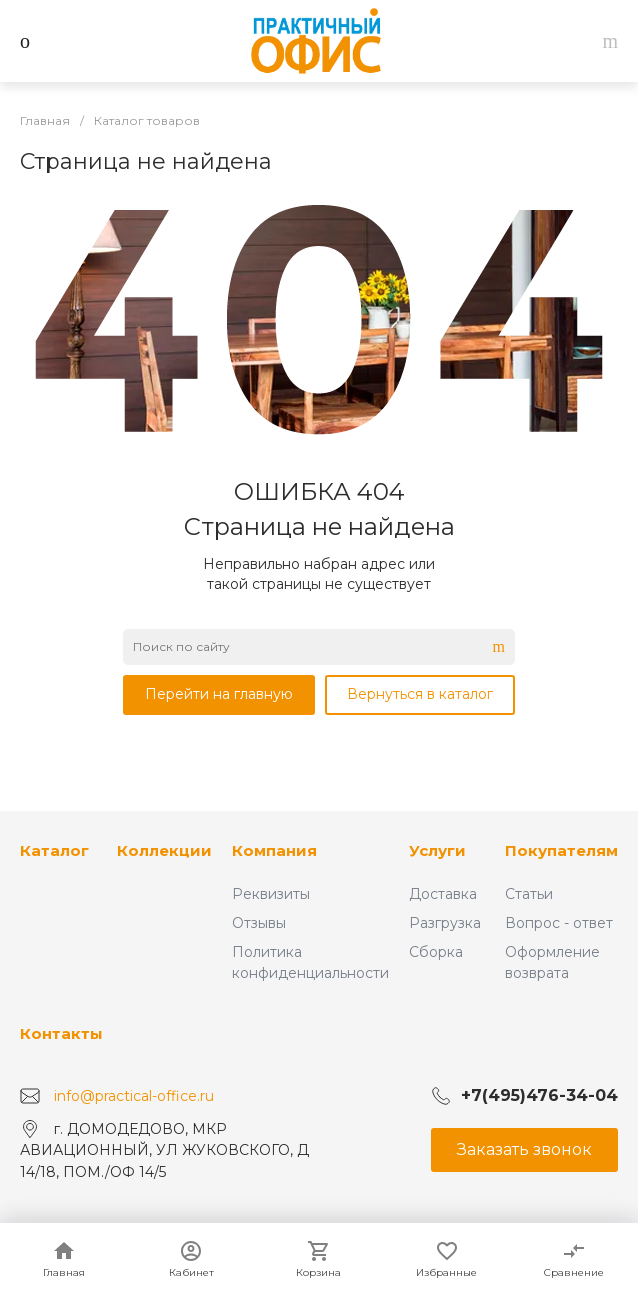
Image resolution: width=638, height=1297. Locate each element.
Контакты (61, 1033)
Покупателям (561, 850)
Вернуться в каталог (420, 694)
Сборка (436, 952)
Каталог (54, 850)
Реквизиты (271, 894)
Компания (274, 850)
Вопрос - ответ (559, 923)
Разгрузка (445, 923)
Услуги (437, 850)
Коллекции (164, 850)
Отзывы (259, 923)
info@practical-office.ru (134, 1095)
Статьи (529, 894)
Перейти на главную (219, 694)
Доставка (443, 894)
